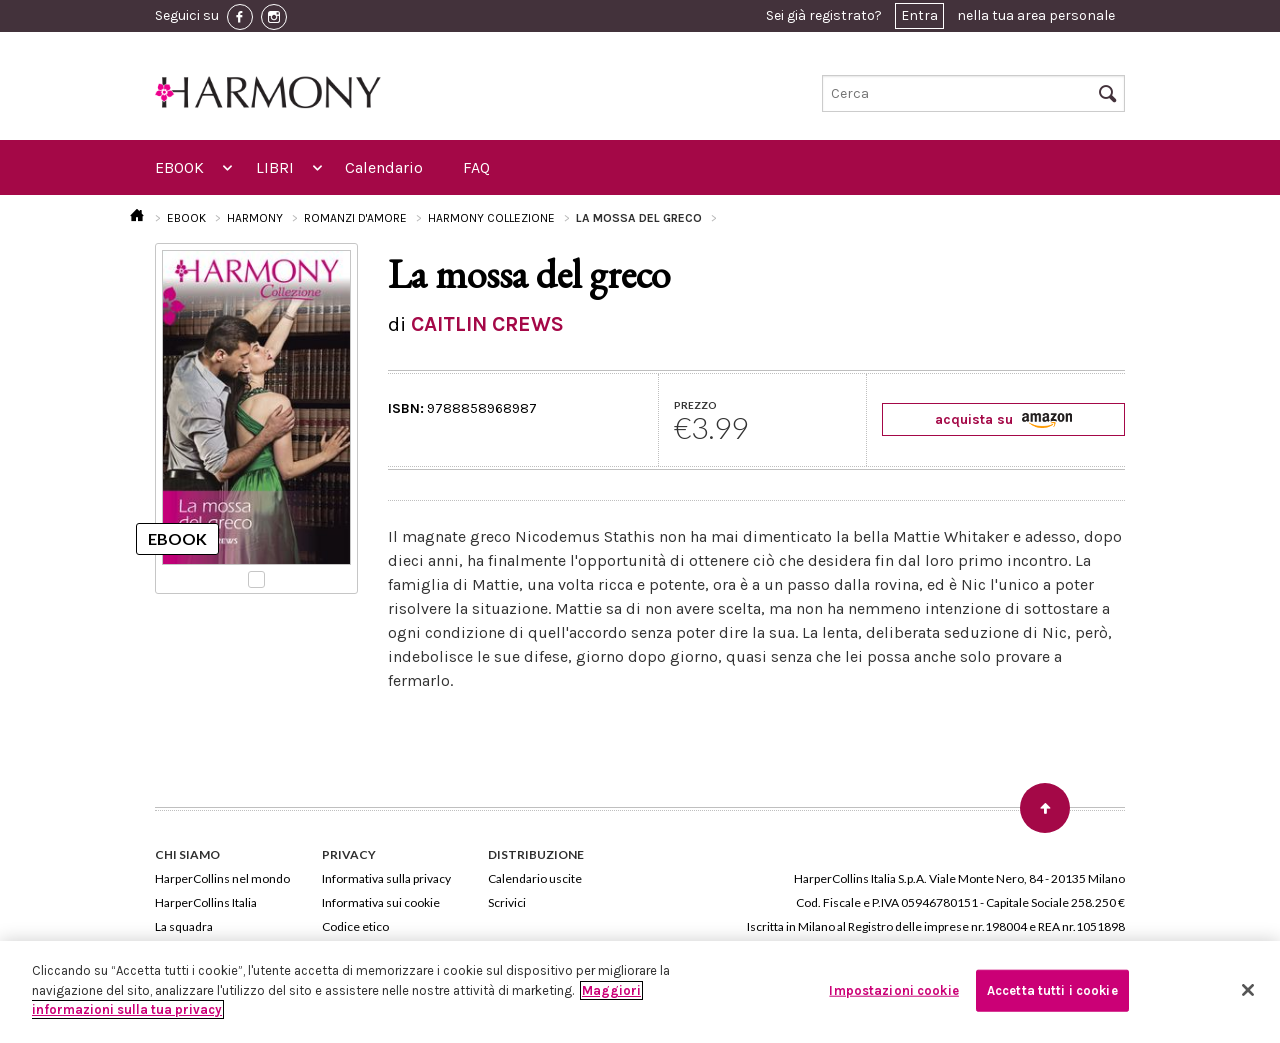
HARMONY (255, 218)
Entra (919, 15)
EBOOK (179, 167)
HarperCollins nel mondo (222, 878)
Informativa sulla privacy (386, 878)
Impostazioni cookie (893, 990)
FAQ (476, 167)
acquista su (1003, 419)
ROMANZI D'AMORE (355, 218)
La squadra (184, 926)
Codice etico (355, 926)
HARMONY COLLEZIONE (491, 218)
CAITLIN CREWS (487, 324)
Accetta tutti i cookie (1052, 990)
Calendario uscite (535, 878)
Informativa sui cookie (381, 902)
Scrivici (507, 902)
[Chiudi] (1248, 990)
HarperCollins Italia (206, 902)
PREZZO (695, 405)
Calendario (384, 167)
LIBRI (275, 167)
